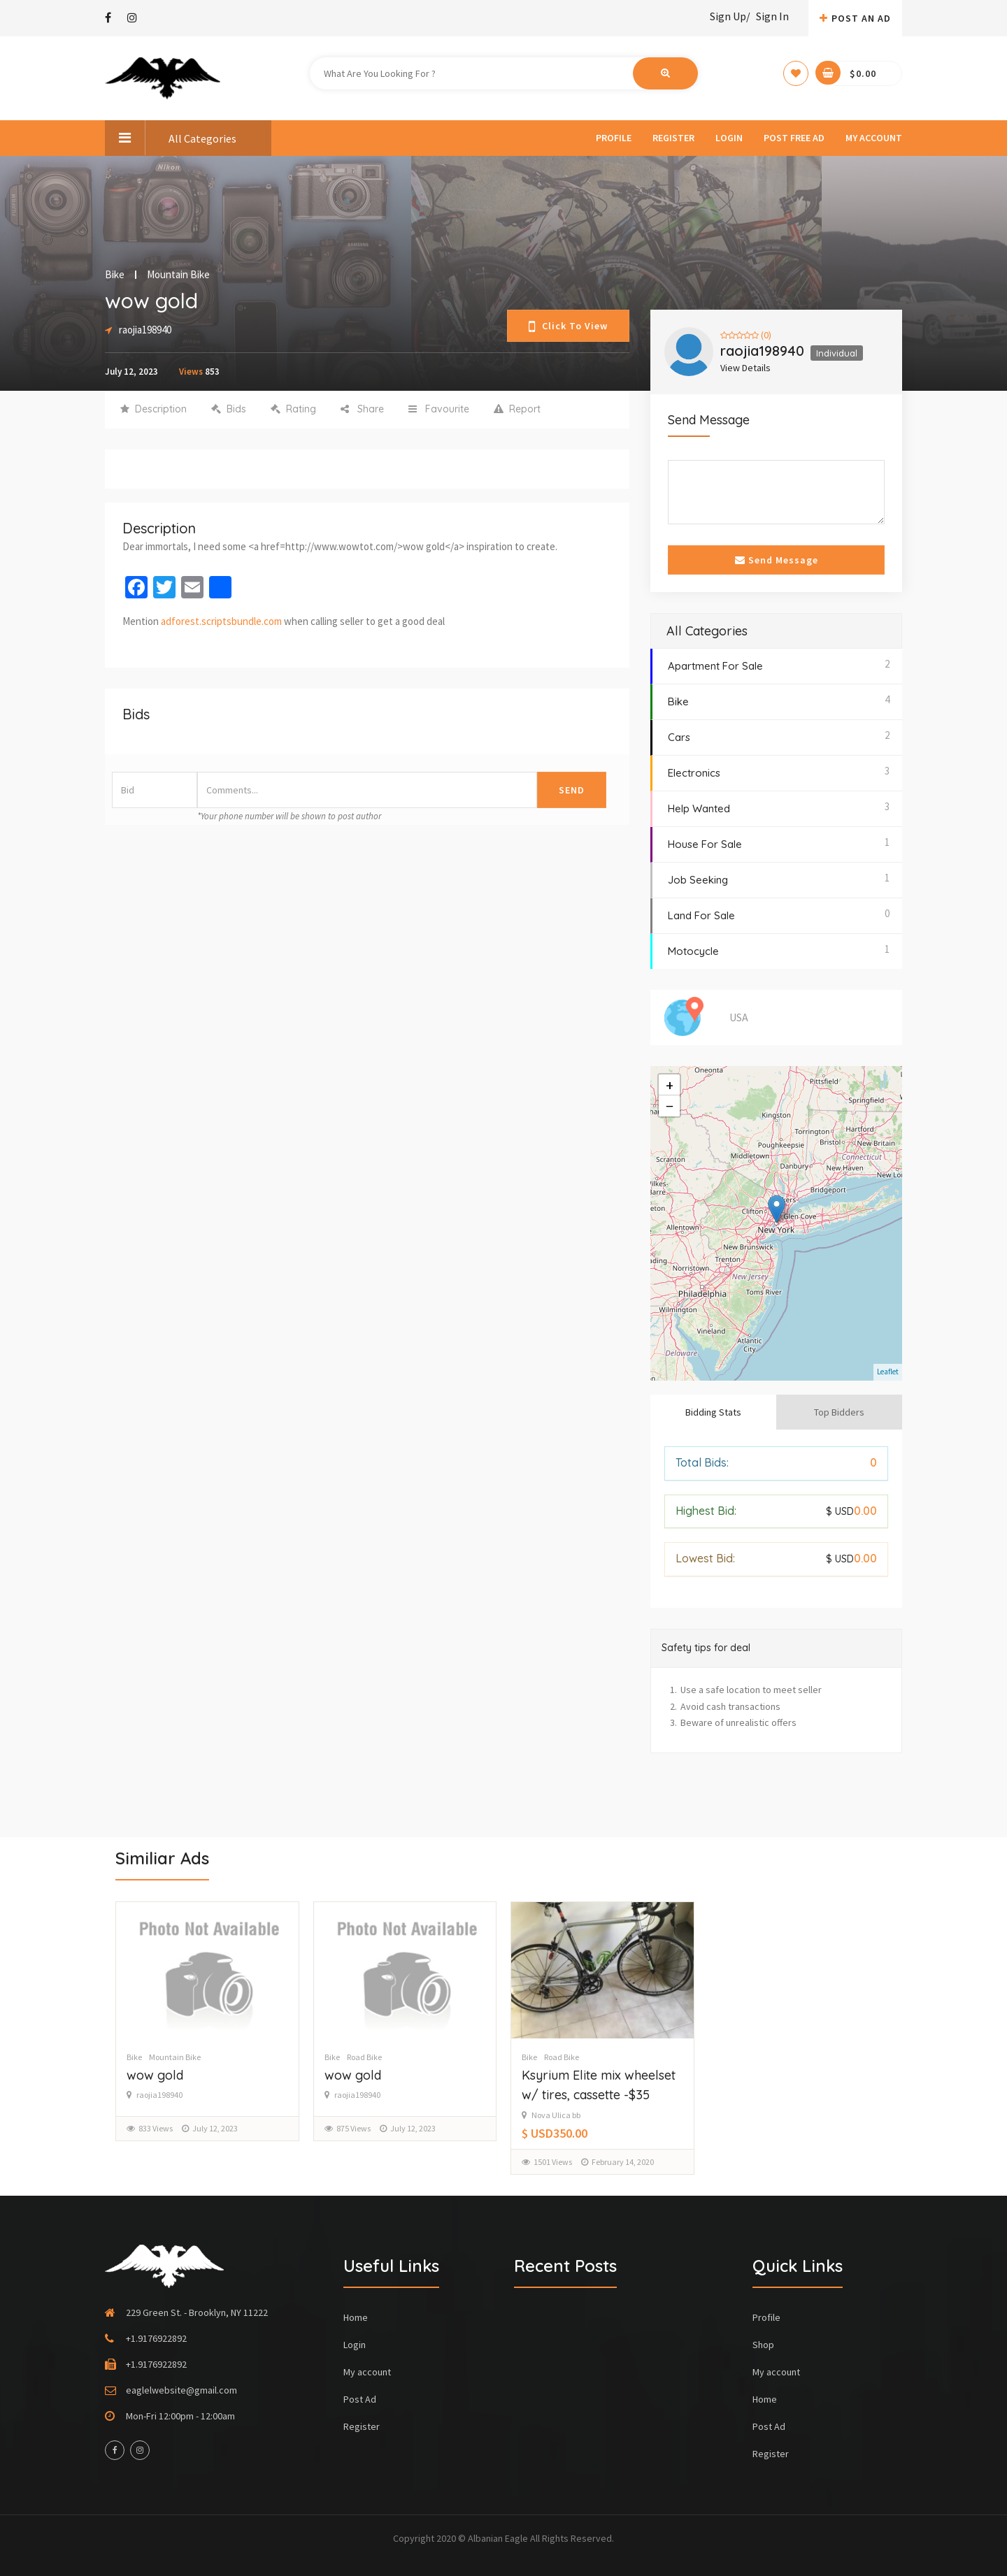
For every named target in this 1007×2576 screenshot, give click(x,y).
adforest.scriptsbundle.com (221, 621)
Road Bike (364, 2057)
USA (738, 1017)
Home (355, 2317)
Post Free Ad (794, 137)
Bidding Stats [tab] (713, 1412)
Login (729, 137)
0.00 (851, 1511)
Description (153, 409)
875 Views (353, 2128)
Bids (228, 409)
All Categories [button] (170, 138)
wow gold (155, 2075)
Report (517, 409)
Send (572, 790)
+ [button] (669, 1085)
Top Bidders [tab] (839, 1412)
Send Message (776, 560)
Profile (613, 137)
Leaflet (888, 1371)
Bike (114, 275)
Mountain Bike (178, 275)
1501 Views (553, 2162)
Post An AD (855, 18)
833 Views (155, 2128)
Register (673, 137)
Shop (763, 2344)
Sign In (772, 16)
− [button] (669, 1106)
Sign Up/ (730, 16)
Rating (293, 409)
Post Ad (359, 2399)
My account (873, 137)
